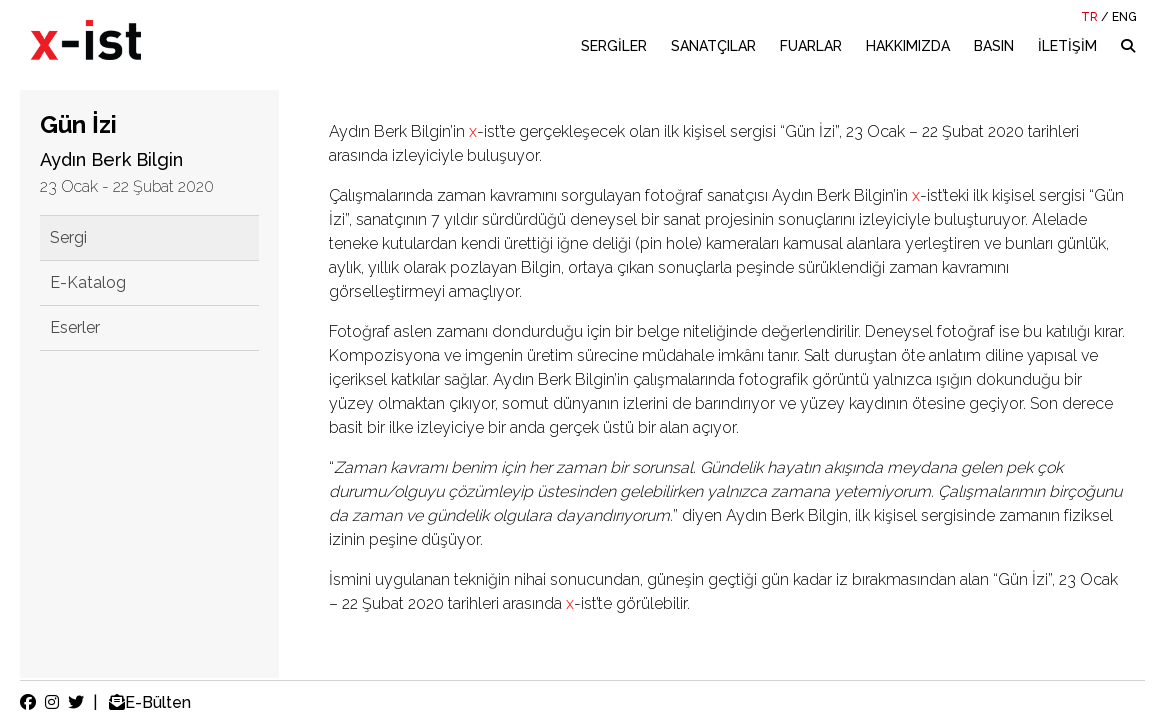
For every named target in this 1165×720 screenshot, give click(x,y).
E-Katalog (88, 282)
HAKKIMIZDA (908, 46)
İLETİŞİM (1067, 46)
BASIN (994, 46)
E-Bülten (148, 702)
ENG (1124, 17)
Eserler (75, 327)
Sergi (68, 237)
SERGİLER (614, 46)
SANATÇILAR (713, 46)
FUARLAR (811, 46)
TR (1089, 17)
